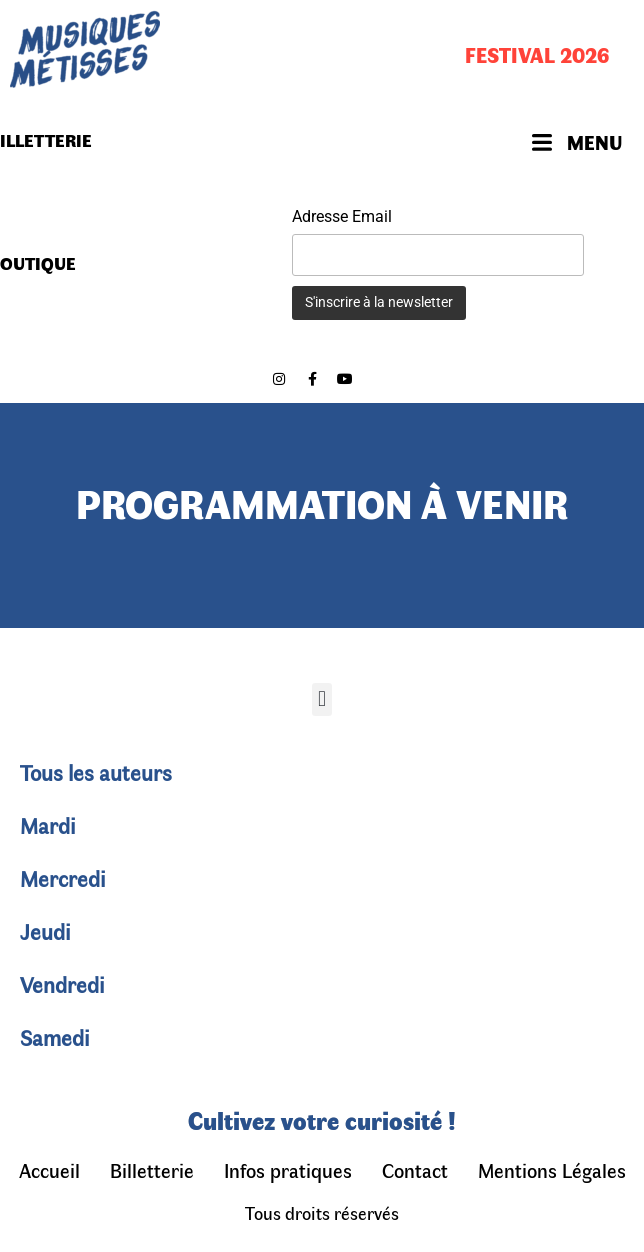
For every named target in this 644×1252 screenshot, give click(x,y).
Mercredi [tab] (63, 878)
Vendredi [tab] (62, 984)
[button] (321, 699)
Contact (415, 1169)
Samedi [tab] (55, 1037)
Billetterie (152, 1169)
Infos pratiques (288, 1169)
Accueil (49, 1169)
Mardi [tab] (48, 825)
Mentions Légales (552, 1169)
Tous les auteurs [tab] (96, 772)
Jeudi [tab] (45, 931)
